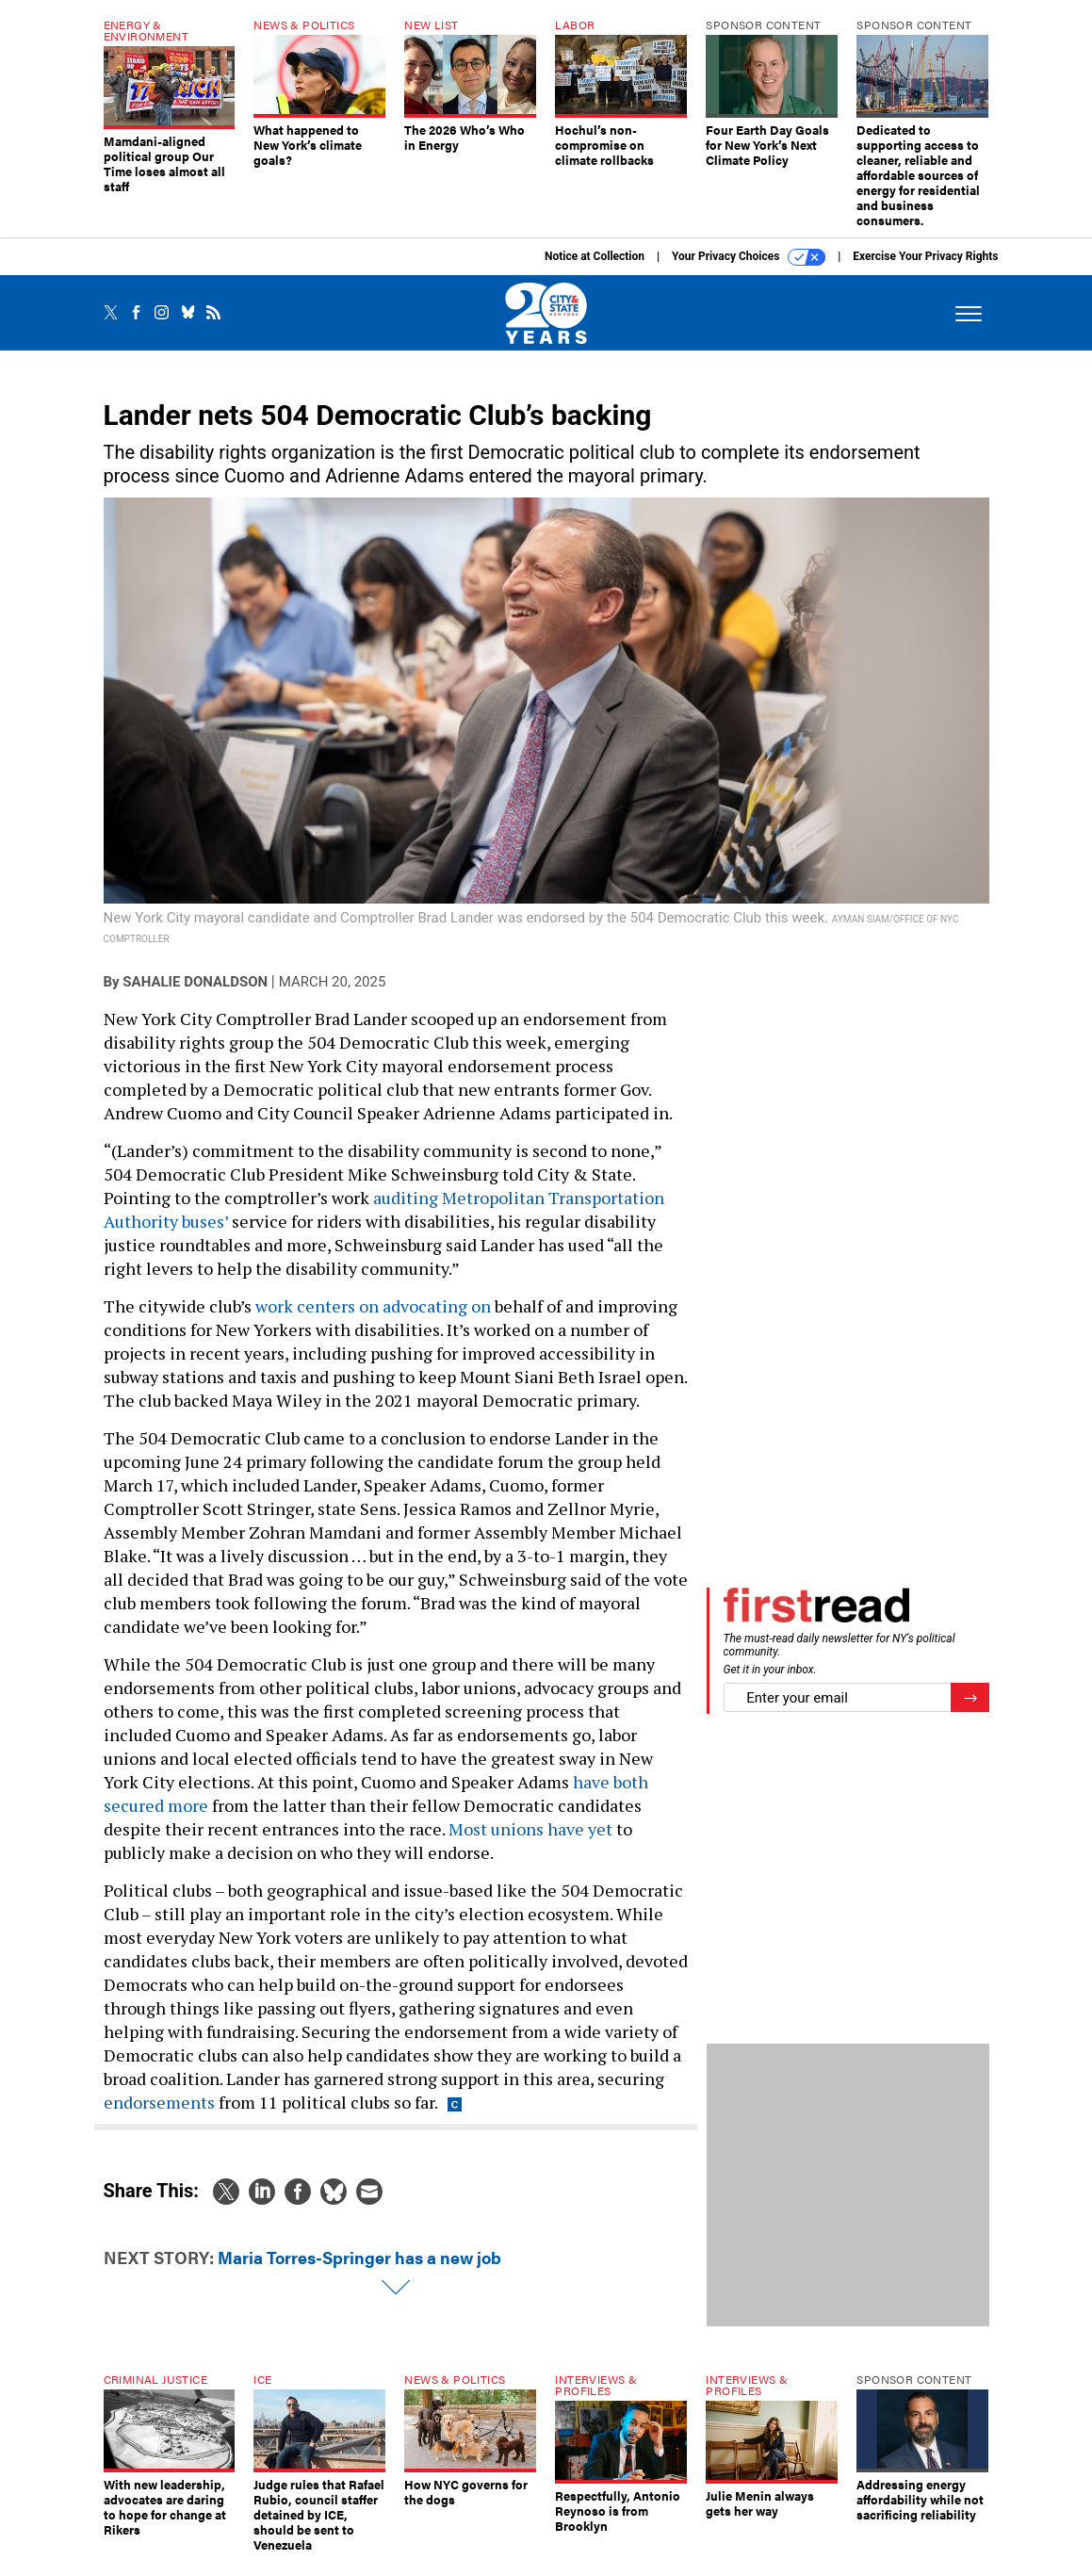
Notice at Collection (594, 270)
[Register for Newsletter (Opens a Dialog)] (970, 1711)
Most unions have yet (530, 1843)
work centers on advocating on (373, 1320)
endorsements (159, 2116)
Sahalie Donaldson (195, 995)
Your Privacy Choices (748, 271)
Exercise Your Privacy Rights (925, 270)
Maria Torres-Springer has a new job (359, 2271)
